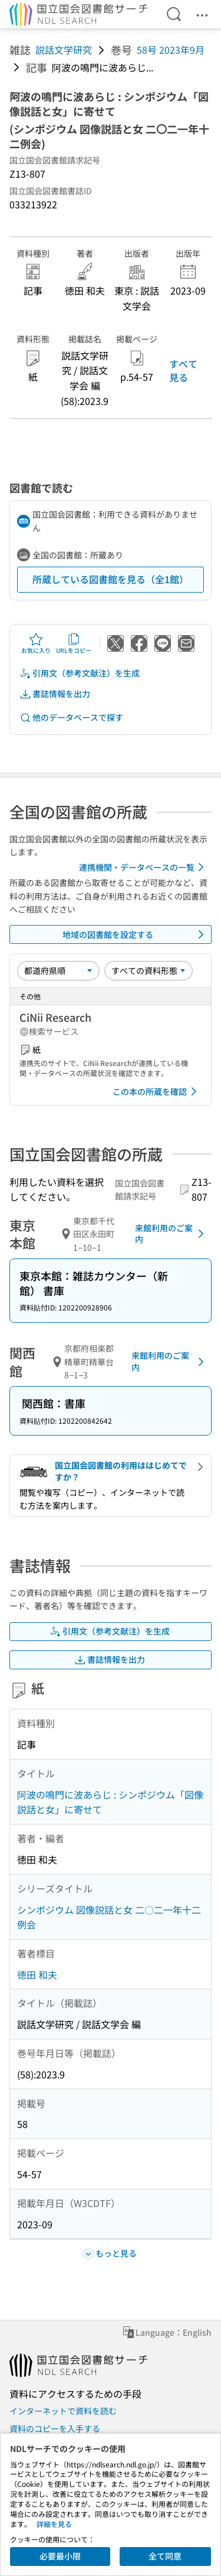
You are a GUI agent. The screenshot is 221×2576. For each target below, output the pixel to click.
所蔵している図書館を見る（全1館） (110, 579)
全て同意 (165, 2556)
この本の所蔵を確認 (157, 1091)
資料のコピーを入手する (54, 2428)
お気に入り (36, 643)
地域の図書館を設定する (135, 934)
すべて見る (183, 370)
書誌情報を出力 (54, 694)
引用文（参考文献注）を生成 (79, 673)
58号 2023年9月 (170, 50)
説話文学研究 (63, 50)
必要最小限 (60, 2556)
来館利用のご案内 (171, 1233)
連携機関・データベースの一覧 (143, 867)
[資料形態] (148, 970)
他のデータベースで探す (71, 717)
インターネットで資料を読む (63, 2411)
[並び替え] (58, 970)
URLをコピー (73, 643)
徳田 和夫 (37, 1974)
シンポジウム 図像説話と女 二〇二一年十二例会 (109, 1917)
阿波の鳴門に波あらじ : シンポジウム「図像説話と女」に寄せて (110, 1802)
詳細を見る (54, 2524)
